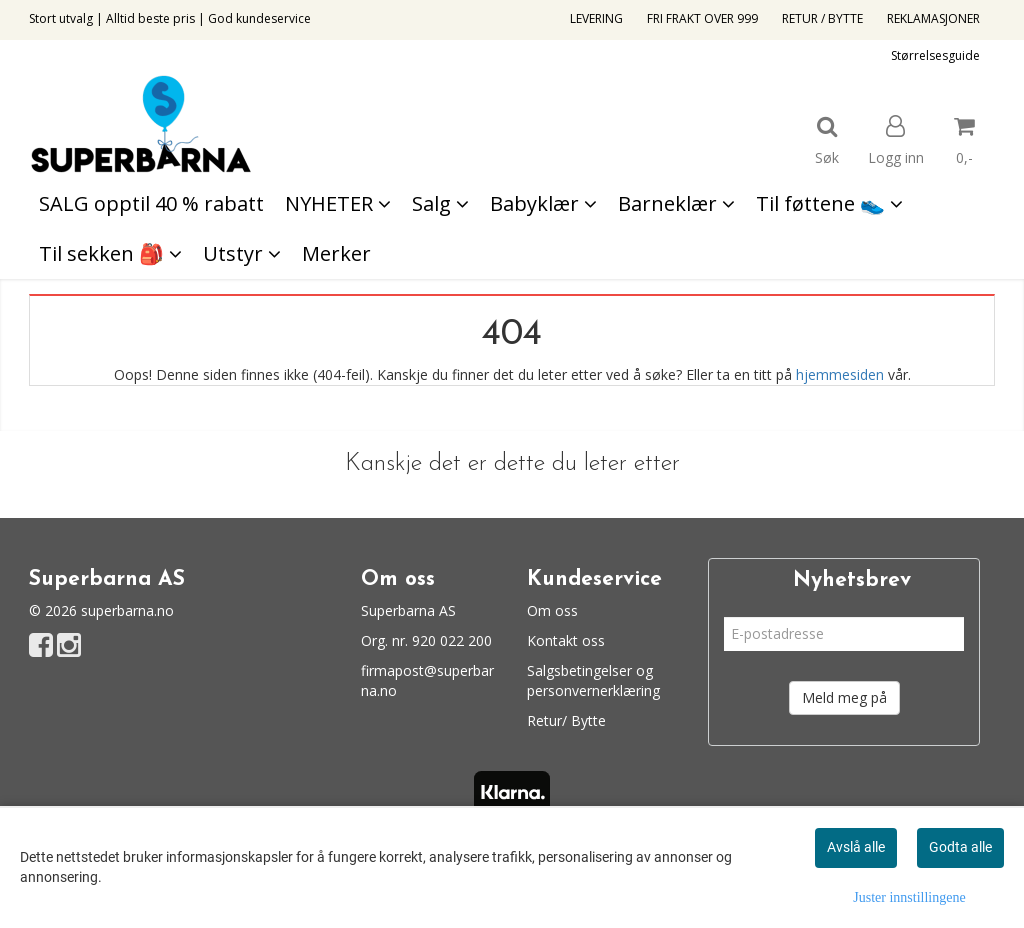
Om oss (552, 610)
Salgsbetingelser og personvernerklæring (593, 680)
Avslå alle (856, 847)
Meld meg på (844, 697)
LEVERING (596, 18)
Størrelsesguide (935, 55)
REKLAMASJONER (933, 18)
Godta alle (960, 847)
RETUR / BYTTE (822, 18)
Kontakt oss (566, 640)
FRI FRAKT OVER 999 (702, 18)
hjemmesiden (840, 374)
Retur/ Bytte (566, 720)
